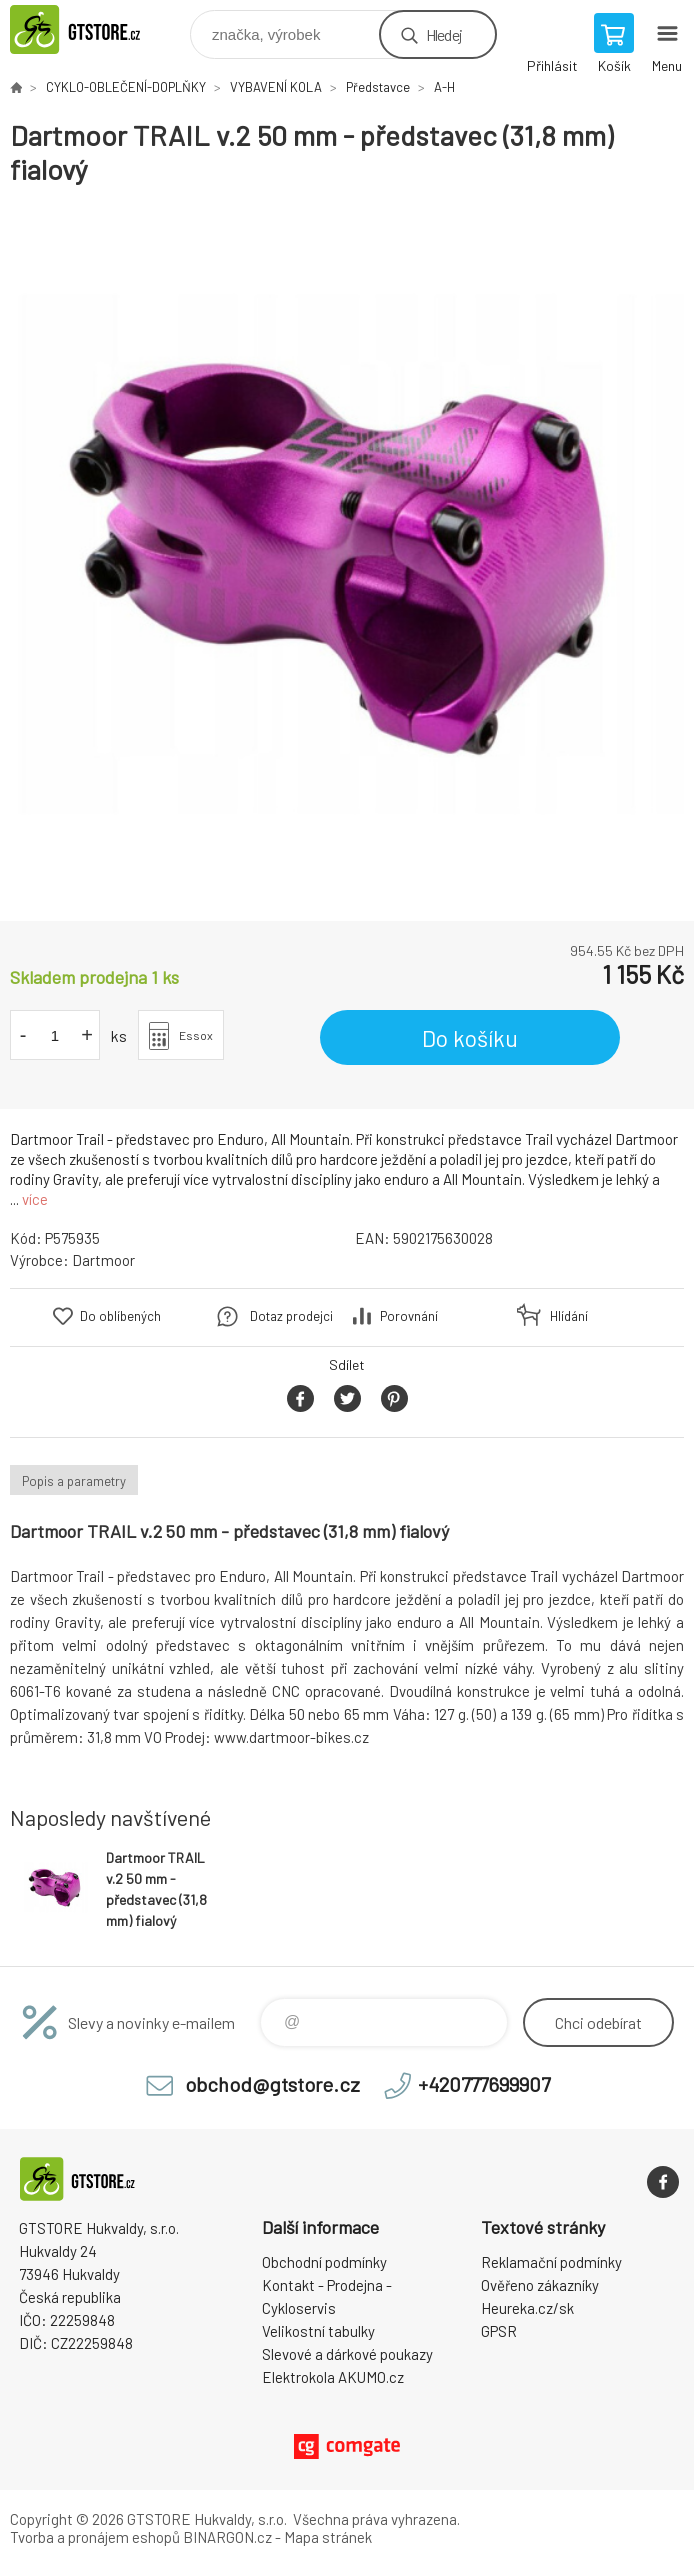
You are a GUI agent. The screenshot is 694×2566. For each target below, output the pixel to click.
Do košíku (470, 1038)
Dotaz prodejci (291, 1316)
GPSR (499, 2331)
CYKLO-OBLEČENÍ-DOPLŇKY (126, 87)
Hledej (444, 34)
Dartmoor (103, 1260)
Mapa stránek (328, 2537)
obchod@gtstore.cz (272, 2084)
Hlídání (569, 1316)
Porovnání (409, 1316)
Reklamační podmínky (551, 2262)
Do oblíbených (120, 1316)
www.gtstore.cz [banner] (98, 29)
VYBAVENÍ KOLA (276, 87)
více (35, 1199)
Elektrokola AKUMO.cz (333, 2377)
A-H (444, 87)
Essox (196, 1035)
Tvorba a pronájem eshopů (95, 2537)
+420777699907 (484, 2084)
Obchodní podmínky (324, 2262)
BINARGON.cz (227, 2537)
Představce (378, 87)
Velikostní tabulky (318, 2331)
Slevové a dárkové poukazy (347, 2354)
